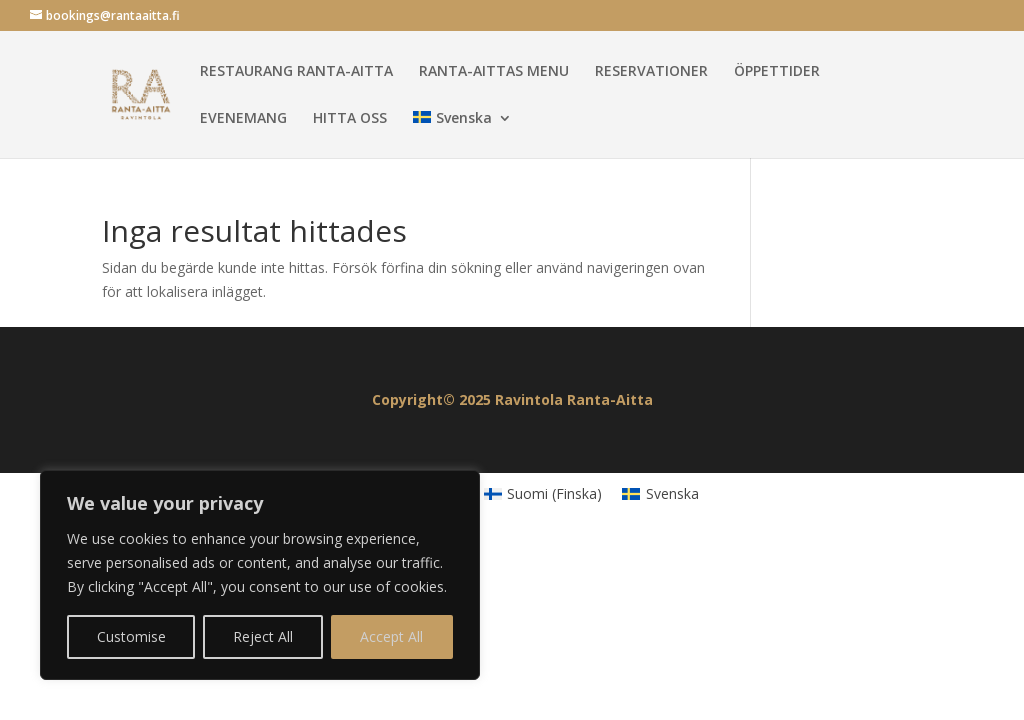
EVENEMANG (243, 119)
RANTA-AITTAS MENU (494, 72)
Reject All (263, 636)
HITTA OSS (350, 119)
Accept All (391, 636)
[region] (260, 575)
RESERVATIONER (651, 72)
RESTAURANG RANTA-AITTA (296, 72)
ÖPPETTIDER (777, 72)
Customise (131, 636)
